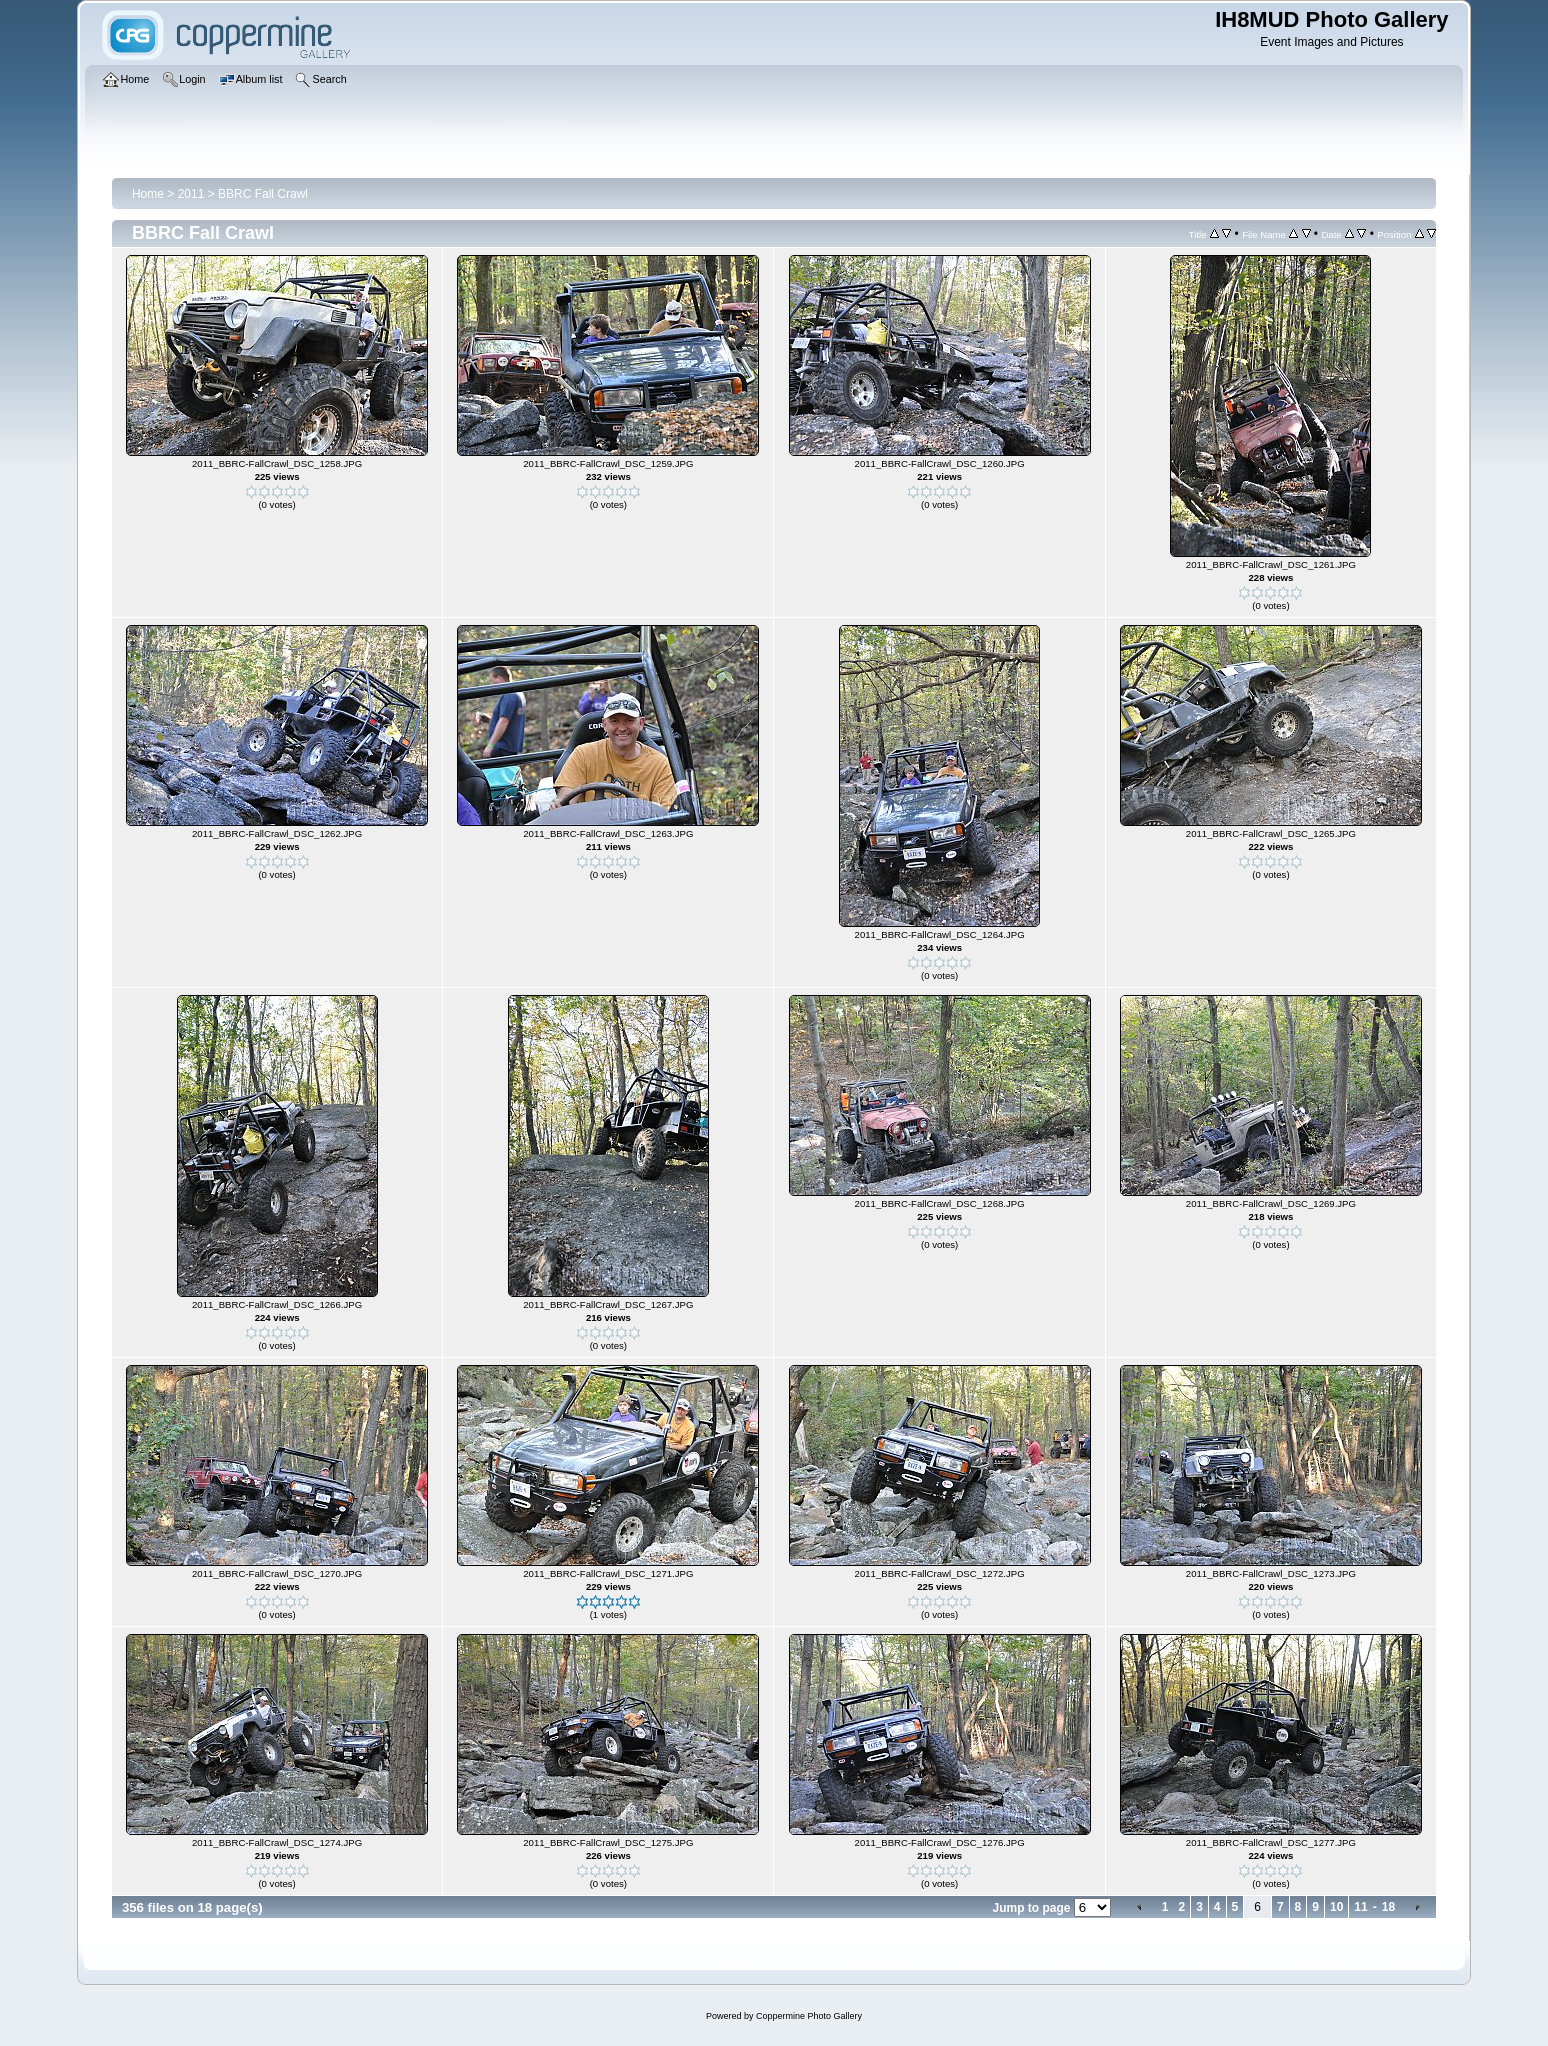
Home (148, 194)
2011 (191, 194)
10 (1336, 1907)
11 (1360, 1907)
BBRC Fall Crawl (263, 194)
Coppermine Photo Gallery (809, 2016)
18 (1388, 1907)
